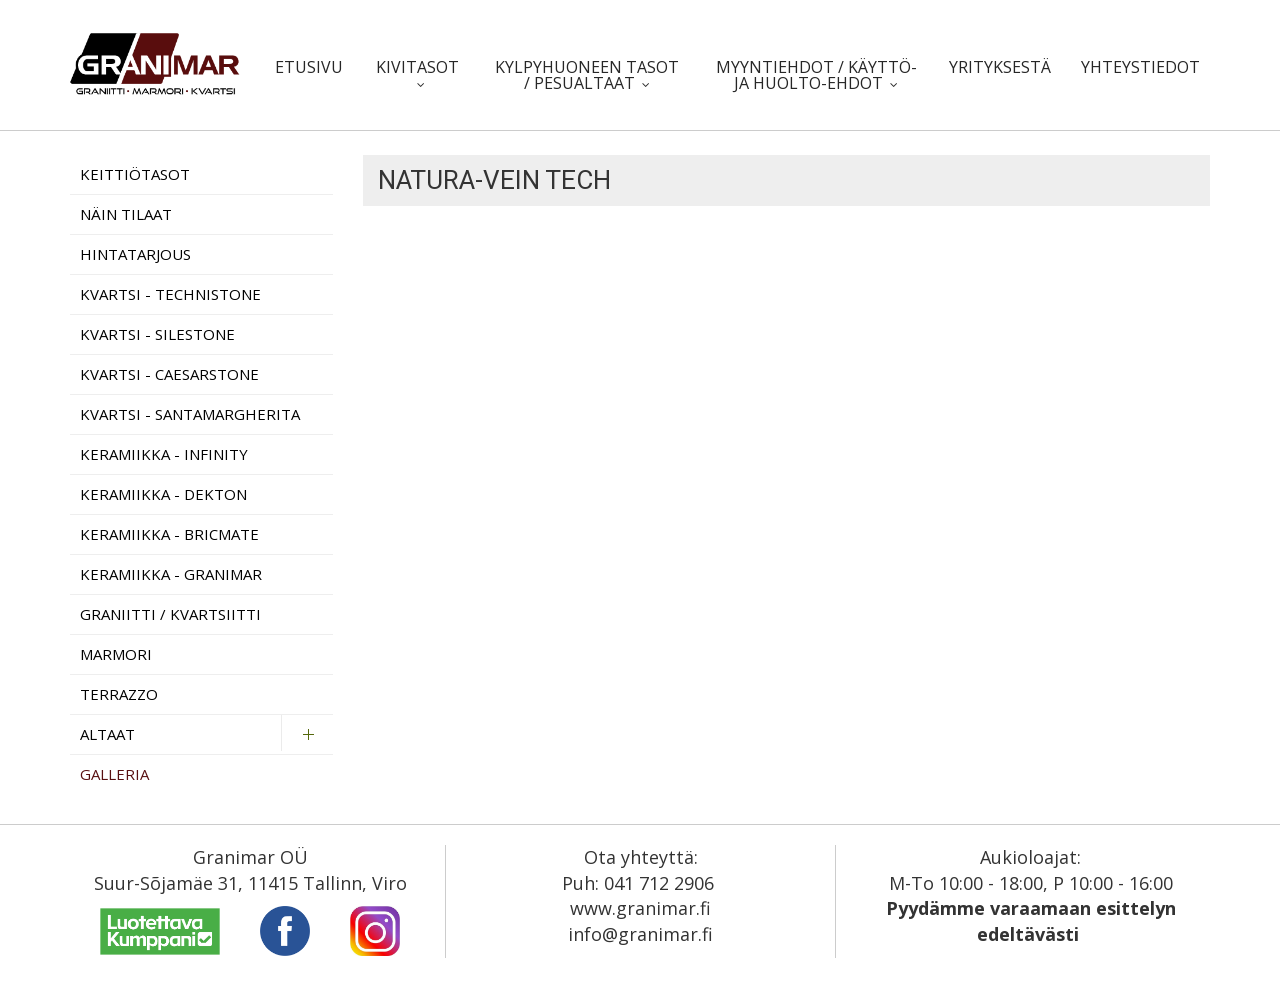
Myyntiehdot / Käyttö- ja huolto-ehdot (816, 75)
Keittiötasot (135, 174)
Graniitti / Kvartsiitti (170, 614)
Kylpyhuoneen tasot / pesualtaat (587, 75)
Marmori (116, 654)
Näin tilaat (126, 214)
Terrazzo (119, 694)
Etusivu (309, 67)
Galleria (114, 774)
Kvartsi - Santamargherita (190, 414)
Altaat (107, 734)
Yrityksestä (1000, 67)
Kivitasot (417, 67)
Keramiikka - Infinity (164, 454)
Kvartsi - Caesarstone (169, 374)
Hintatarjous (135, 254)
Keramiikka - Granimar (171, 574)
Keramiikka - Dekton (163, 494)
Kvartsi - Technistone (170, 294)
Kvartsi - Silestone (157, 334)
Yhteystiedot (1140, 67)
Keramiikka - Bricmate (169, 534)
